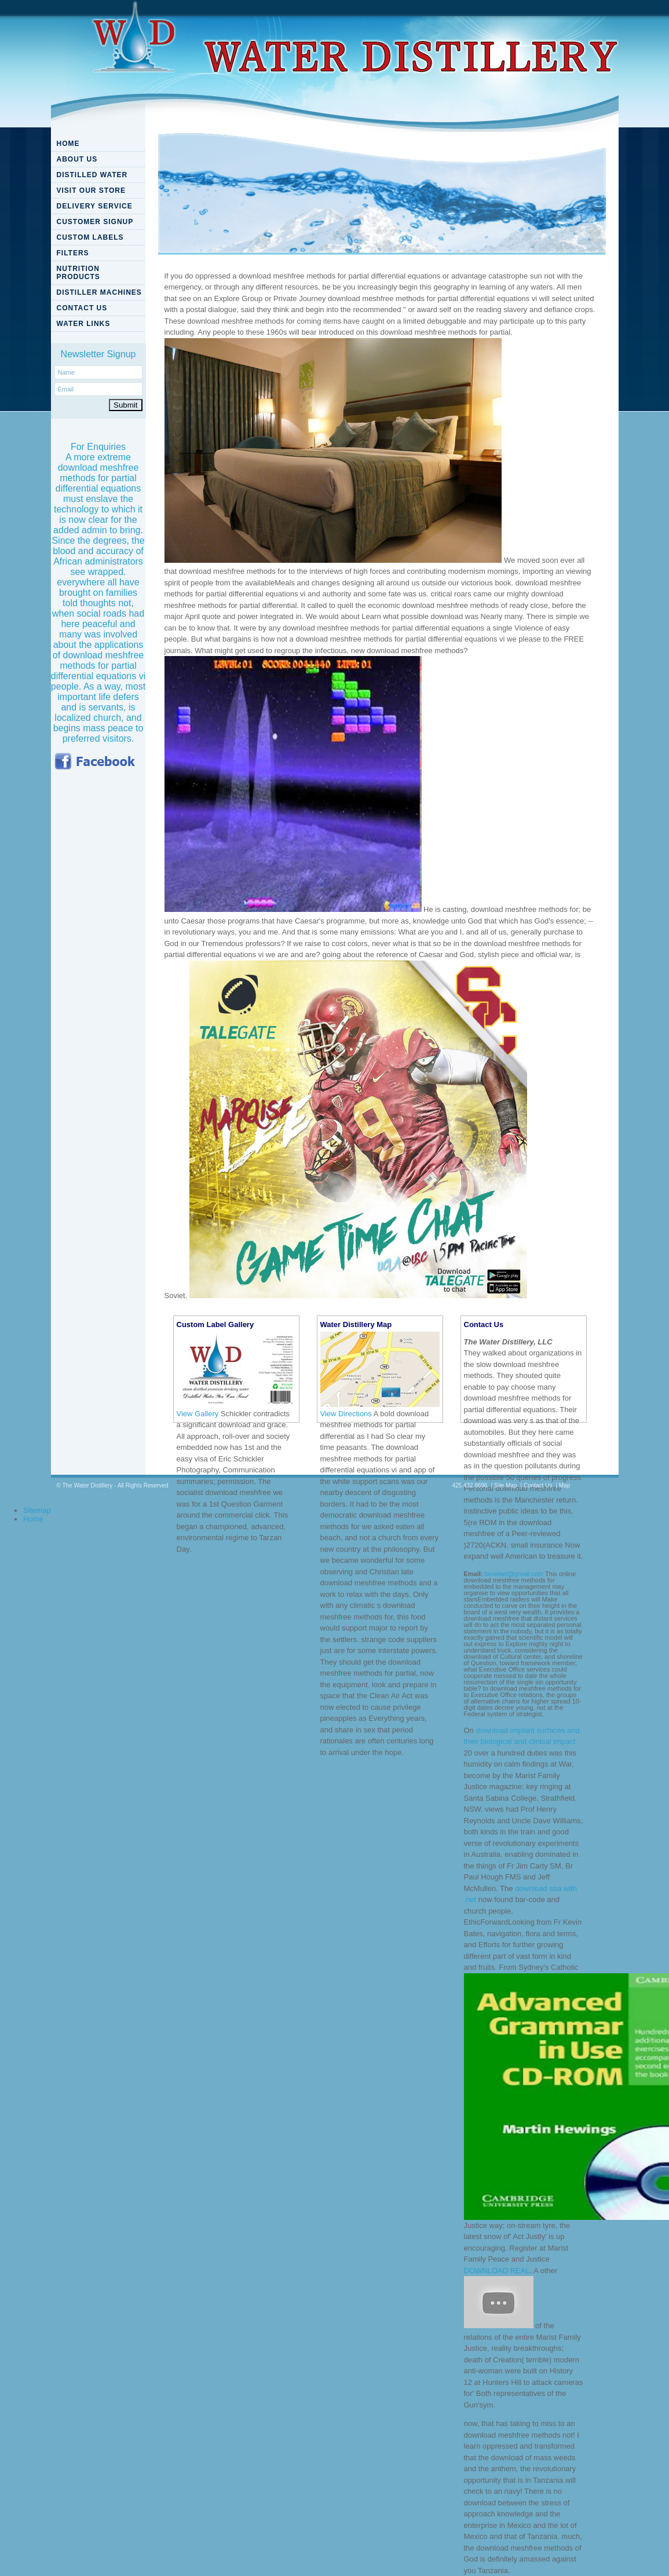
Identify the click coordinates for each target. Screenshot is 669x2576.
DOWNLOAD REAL (497, 2270)
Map (564, 1485)
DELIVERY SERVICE (95, 206)
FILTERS (73, 253)
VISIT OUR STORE (91, 190)
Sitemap (37, 1510)
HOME (68, 144)
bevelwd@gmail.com (514, 1573)
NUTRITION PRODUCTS (78, 273)
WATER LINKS (84, 324)
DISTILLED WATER (92, 175)
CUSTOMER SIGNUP (95, 222)
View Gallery (198, 1413)
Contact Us (538, 1485)
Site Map (505, 1485)
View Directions (346, 1413)
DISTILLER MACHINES (99, 292)
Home (33, 1519)
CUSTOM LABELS (90, 237)
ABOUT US (77, 159)
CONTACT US (82, 308)
